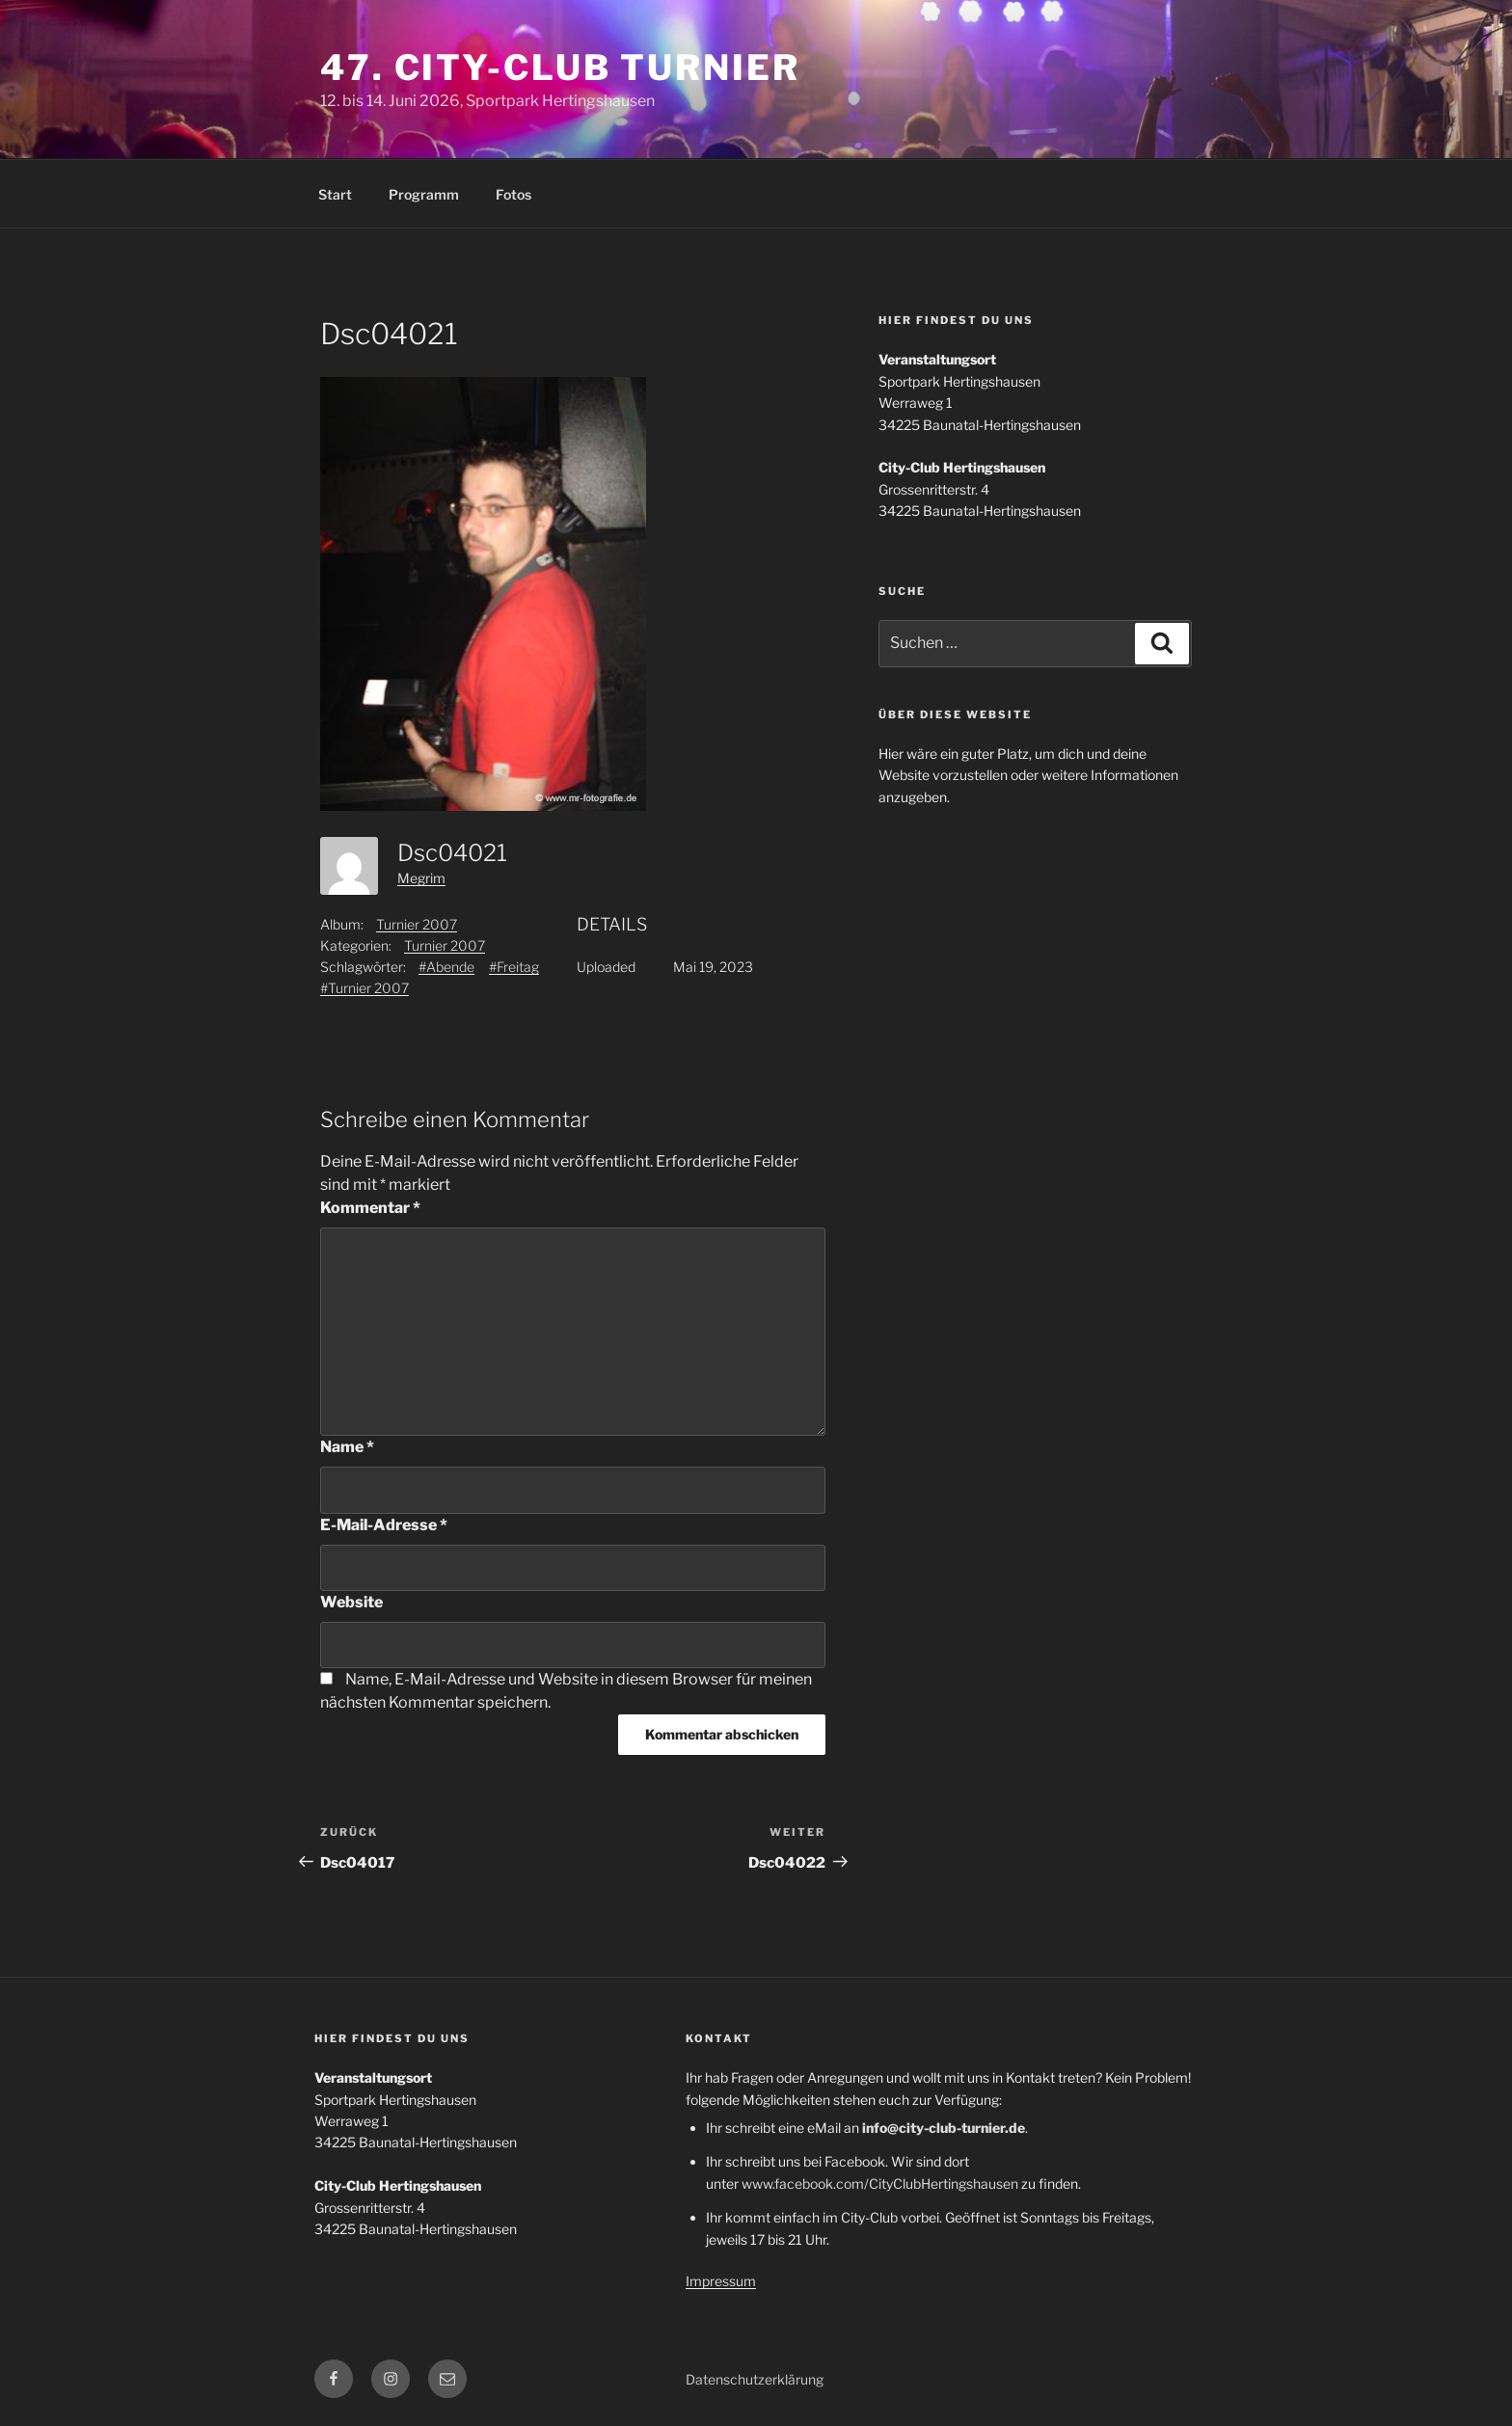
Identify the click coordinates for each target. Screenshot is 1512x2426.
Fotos (513, 194)
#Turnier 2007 (364, 988)
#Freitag (514, 966)
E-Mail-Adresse (383, 1525)
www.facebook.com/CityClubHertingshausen (880, 2183)
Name (347, 1447)
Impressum (721, 2281)
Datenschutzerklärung (755, 2379)
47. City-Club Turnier (559, 67)
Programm (424, 194)
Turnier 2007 (416, 924)
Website (351, 1602)
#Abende (446, 966)
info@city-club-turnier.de (943, 2127)
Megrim (421, 878)
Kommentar (370, 1208)
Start (335, 194)
